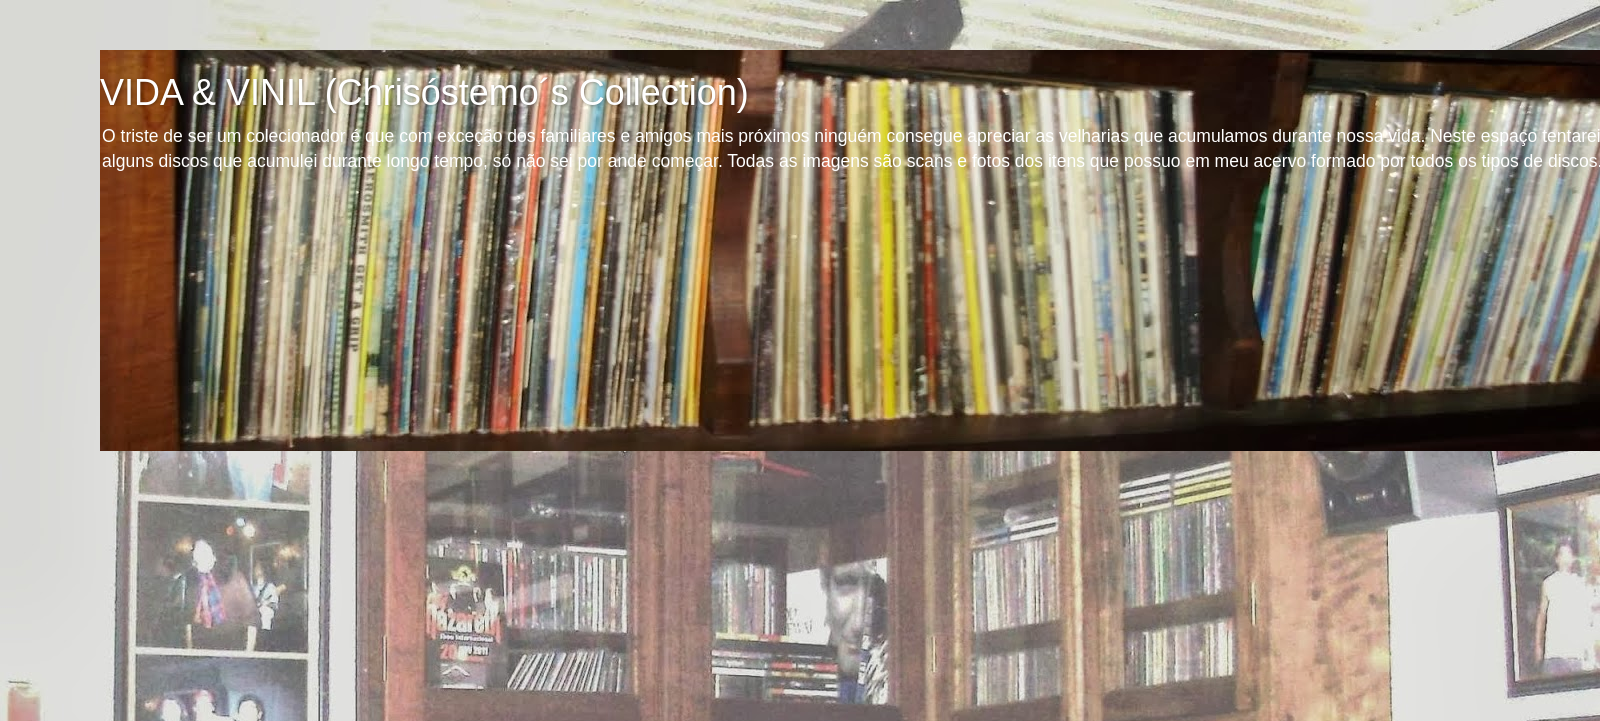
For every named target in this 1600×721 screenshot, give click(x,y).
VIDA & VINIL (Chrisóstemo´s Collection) (424, 92)
